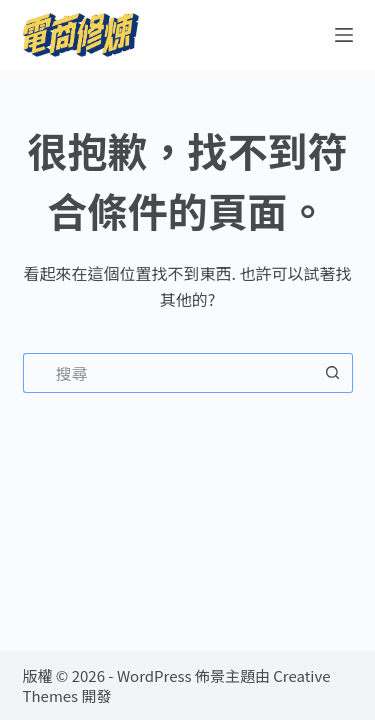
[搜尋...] (168, 373)
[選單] (344, 35)
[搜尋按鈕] (333, 373)
